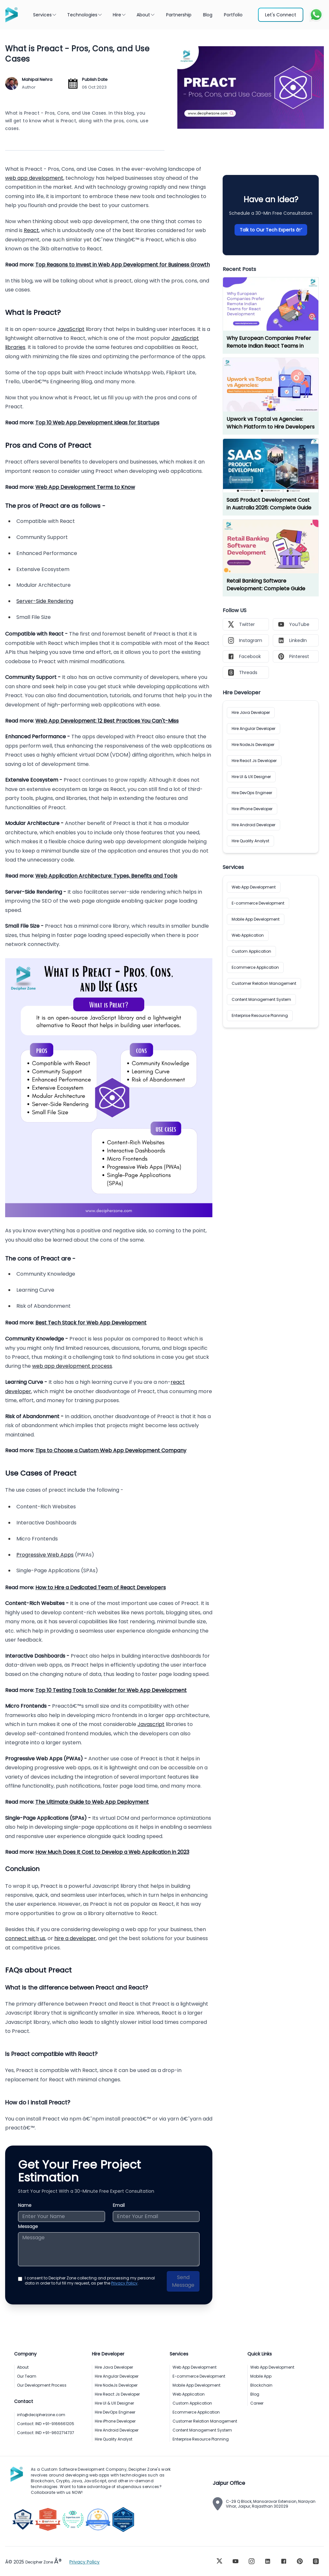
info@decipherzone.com (41, 2414)
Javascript (151, 1724)
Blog (254, 2394)
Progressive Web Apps (45, 1554)
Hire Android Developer (253, 825)
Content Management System (261, 999)
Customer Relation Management (264, 983)
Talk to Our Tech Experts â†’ (271, 230)
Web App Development (254, 887)
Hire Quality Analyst (250, 841)
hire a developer (75, 1938)
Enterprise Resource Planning (260, 1015)
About (146, 15)
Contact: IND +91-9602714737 (45, 2432)
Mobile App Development (256, 919)
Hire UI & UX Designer (251, 776)
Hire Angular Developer (253, 728)
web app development (34, 178)
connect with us (25, 1938)
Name (24, 2205)
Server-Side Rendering (44, 601)
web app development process (72, 1366)
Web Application (248, 935)
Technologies (84, 15)
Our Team (26, 2376)
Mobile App (260, 2376)
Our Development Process (42, 2385)
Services (45, 15)
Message (28, 2226)
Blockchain (261, 2385)
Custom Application (251, 951)
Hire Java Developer (251, 712)
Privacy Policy (124, 2283)
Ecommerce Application (255, 967)
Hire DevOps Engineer (252, 792)
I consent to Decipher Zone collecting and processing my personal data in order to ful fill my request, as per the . (90, 2281)
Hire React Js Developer (254, 760)
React (31, 230)
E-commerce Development (258, 903)
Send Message (183, 2281)
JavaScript (70, 329)
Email (119, 2205)
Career (256, 2403)
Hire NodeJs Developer (253, 744)
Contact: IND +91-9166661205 (45, 2423)
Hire (119, 15)
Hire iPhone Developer (252, 808)
